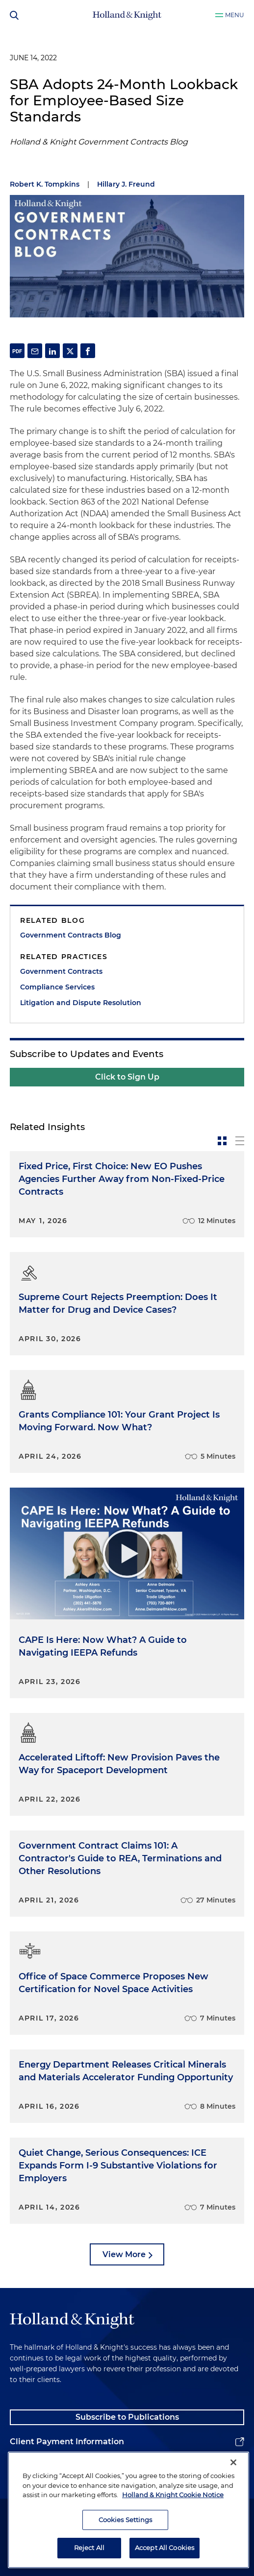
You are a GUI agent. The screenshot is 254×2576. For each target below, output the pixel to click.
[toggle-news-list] (239, 1140)
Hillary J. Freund (126, 184)
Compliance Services (57, 987)
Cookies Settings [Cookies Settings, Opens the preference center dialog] (125, 2524)
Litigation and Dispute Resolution (80, 1002)
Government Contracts (61, 971)
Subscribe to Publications (127, 2417)
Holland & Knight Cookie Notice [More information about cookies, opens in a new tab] (173, 2500)
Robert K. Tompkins (44, 184)
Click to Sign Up (127, 1077)
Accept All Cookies (164, 2553)
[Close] (233, 2468)
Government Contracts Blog (70, 935)
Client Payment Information (67, 2441)
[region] (128, 2515)
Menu (234, 15)
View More (124, 2254)
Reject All (89, 2553)
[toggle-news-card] (222, 1140)
